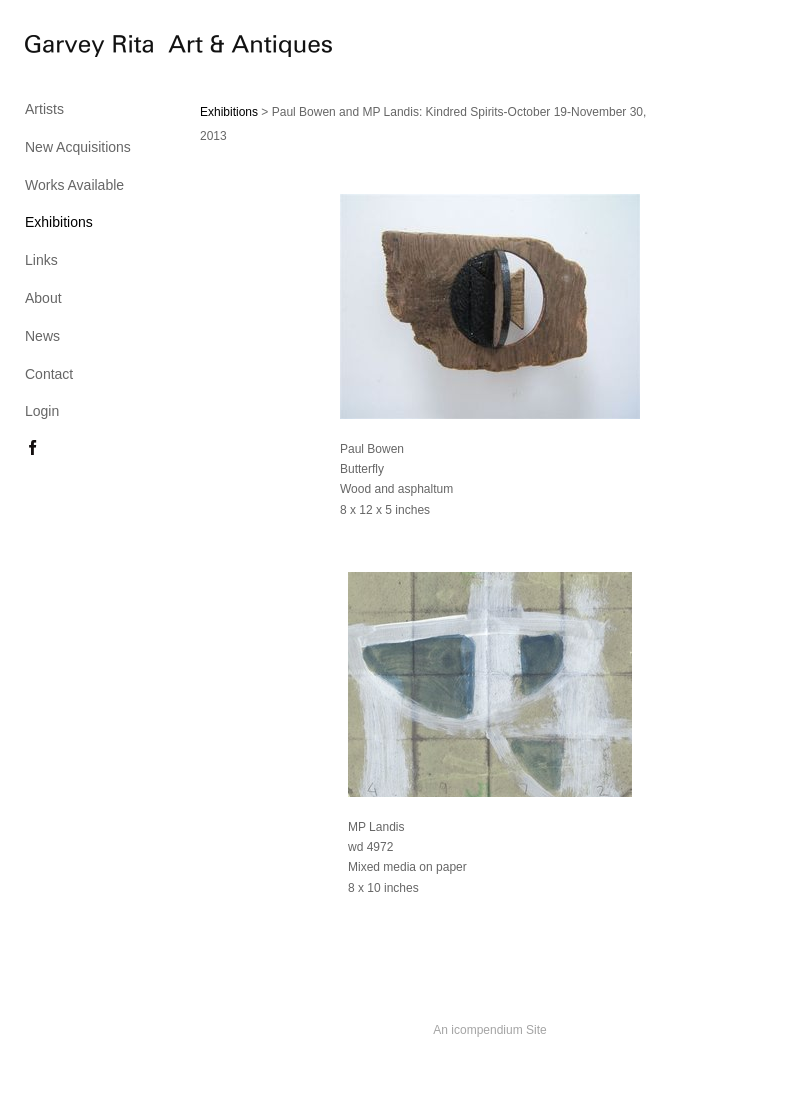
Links (41, 260)
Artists (44, 109)
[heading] (75, 49)
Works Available (74, 185)
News (42, 336)
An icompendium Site (489, 1030)
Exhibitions (59, 222)
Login (42, 411)
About (43, 298)
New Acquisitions (78, 147)
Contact (49, 374)
